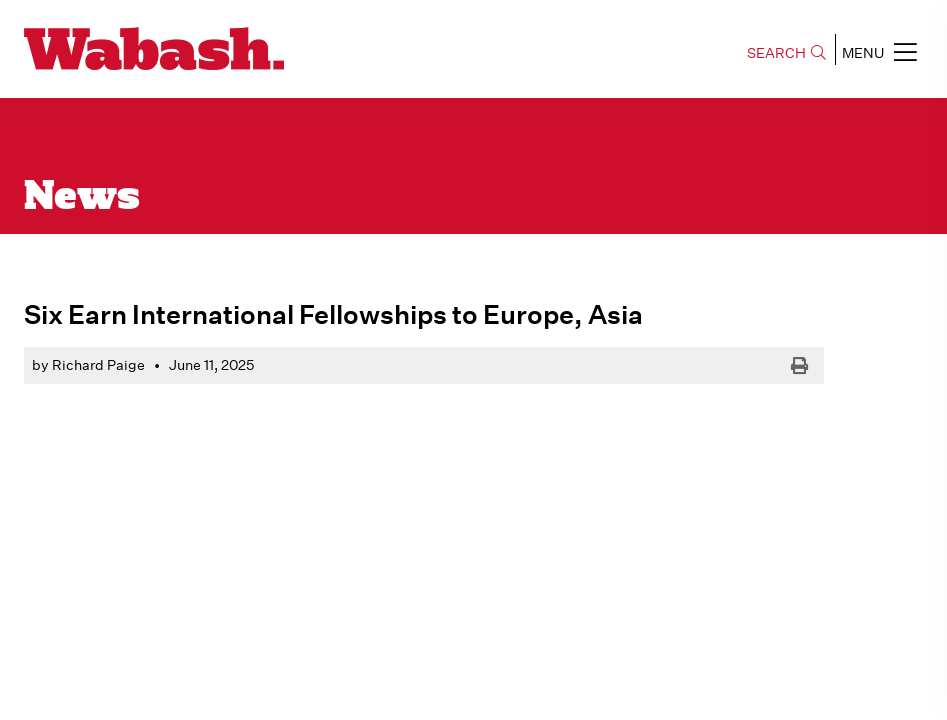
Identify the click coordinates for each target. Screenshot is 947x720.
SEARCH (786, 53)
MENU (879, 52)
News (82, 198)
